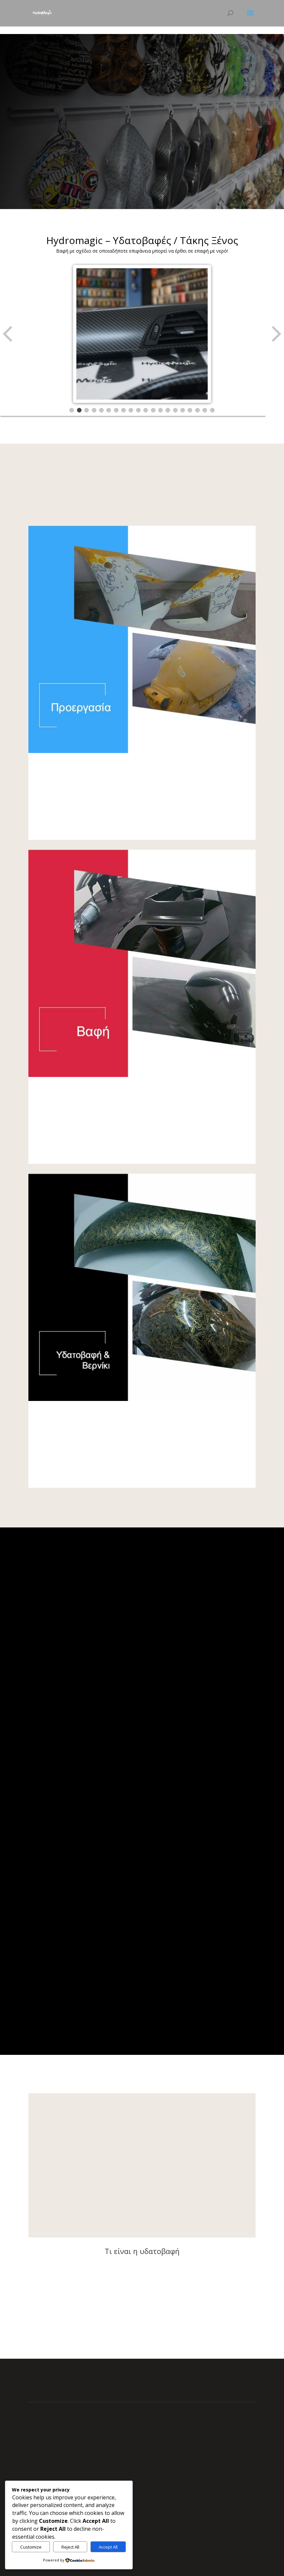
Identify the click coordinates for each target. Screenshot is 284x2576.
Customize (31, 2547)
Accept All (108, 2547)
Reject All (70, 2547)
